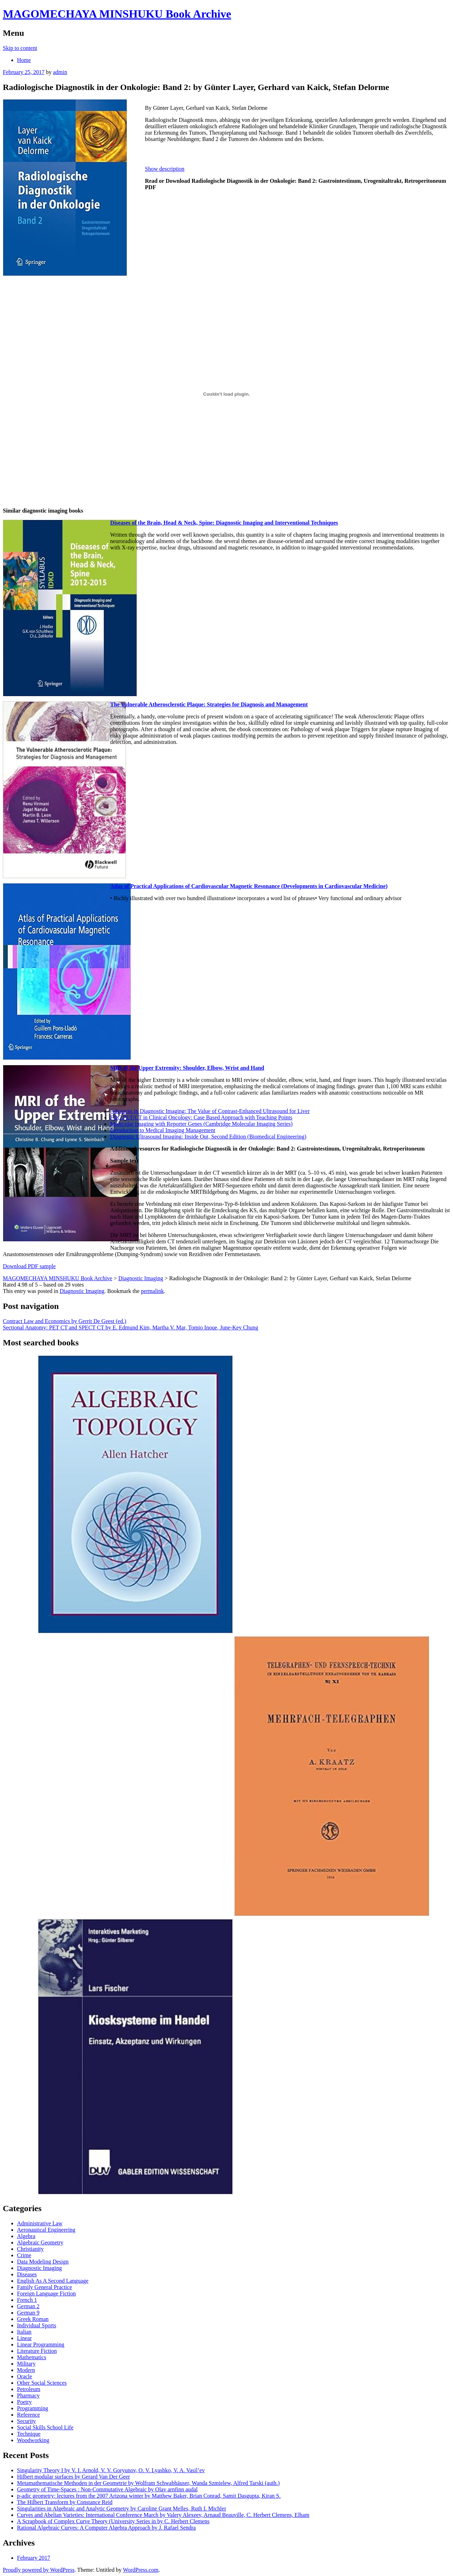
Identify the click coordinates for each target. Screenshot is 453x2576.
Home (24, 60)
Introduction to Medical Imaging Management (162, 1130)
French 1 (27, 2300)
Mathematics (31, 2357)
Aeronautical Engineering (46, 2230)
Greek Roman (32, 2319)
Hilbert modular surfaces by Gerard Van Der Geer (73, 2477)
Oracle (24, 2376)
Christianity (30, 2249)
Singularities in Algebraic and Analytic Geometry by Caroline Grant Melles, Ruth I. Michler (121, 2509)
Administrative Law (39, 2223)
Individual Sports (36, 2325)
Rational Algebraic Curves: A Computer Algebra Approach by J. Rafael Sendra (106, 2528)
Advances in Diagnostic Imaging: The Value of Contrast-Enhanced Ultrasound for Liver (210, 1111)
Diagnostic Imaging (81, 1291)
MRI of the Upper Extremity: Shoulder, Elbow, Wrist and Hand (187, 1068)
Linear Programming (40, 2344)
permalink (152, 1291)
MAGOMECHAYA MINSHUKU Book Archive (117, 13)
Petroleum (28, 2389)
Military (26, 2364)
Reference (28, 2415)
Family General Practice (44, 2287)
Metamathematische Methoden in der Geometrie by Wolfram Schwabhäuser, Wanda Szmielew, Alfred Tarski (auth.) (148, 2483)
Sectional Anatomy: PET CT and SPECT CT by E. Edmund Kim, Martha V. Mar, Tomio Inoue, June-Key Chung (130, 1327)
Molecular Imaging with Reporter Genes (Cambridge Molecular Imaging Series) (201, 1124)
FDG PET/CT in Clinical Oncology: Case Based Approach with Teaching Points (201, 1117)
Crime (24, 2255)
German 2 (28, 2306)
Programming (32, 2408)
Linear (24, 2338)
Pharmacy (28, 2396)
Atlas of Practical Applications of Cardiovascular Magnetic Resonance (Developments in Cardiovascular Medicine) (249, 886)
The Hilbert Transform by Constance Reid (65, 2502)
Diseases (27, 2274)
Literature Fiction (37, 2351)
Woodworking (33, 2440)
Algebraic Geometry (40, 2242)
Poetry (24, 2402)
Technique (28, 2434)
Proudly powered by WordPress (38, 2570)
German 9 (28, 2313)
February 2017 (33, 2558)
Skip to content (20, 48)
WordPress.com (140, 2570)
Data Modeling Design (43, 2262)
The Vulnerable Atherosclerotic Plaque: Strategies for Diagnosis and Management (209, 704)
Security (26, 2421)
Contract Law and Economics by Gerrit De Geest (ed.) (64, 1321)
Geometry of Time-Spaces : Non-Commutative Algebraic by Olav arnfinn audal (107, 2489)
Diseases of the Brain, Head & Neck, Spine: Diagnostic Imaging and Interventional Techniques (224, 523)
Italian (24, 2332)
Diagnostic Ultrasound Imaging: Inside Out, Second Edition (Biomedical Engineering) (208, 1137)
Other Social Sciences (42, 2383)
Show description (165, 169)
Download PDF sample (29, 1266)
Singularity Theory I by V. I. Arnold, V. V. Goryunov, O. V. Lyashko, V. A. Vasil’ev (111, 2470)
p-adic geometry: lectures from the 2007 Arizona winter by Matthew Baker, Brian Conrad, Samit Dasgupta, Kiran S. (149, 2496)
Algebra (26, 2236)
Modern (26, 2370)
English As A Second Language (52, 2281)
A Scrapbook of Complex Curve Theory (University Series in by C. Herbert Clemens (113, 2521)
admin (60, 72)
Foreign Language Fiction (46, 2293)
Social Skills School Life (45, 2427)
